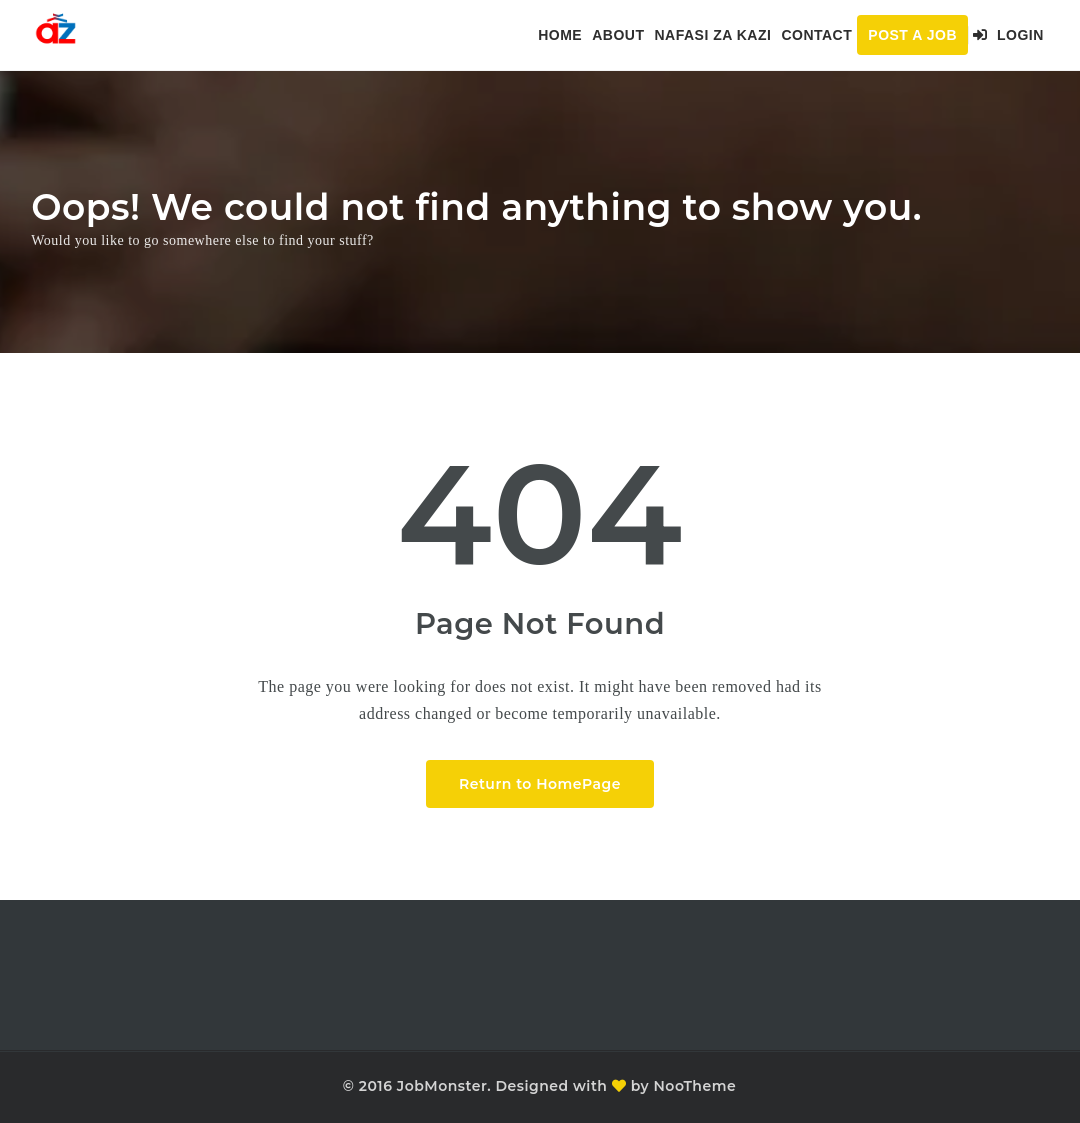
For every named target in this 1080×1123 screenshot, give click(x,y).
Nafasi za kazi (712, 35)
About (618, 35)
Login (1008, 35)
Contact (816, 35)
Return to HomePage (540, 784)
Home (560, 35)
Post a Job (912, 35)
